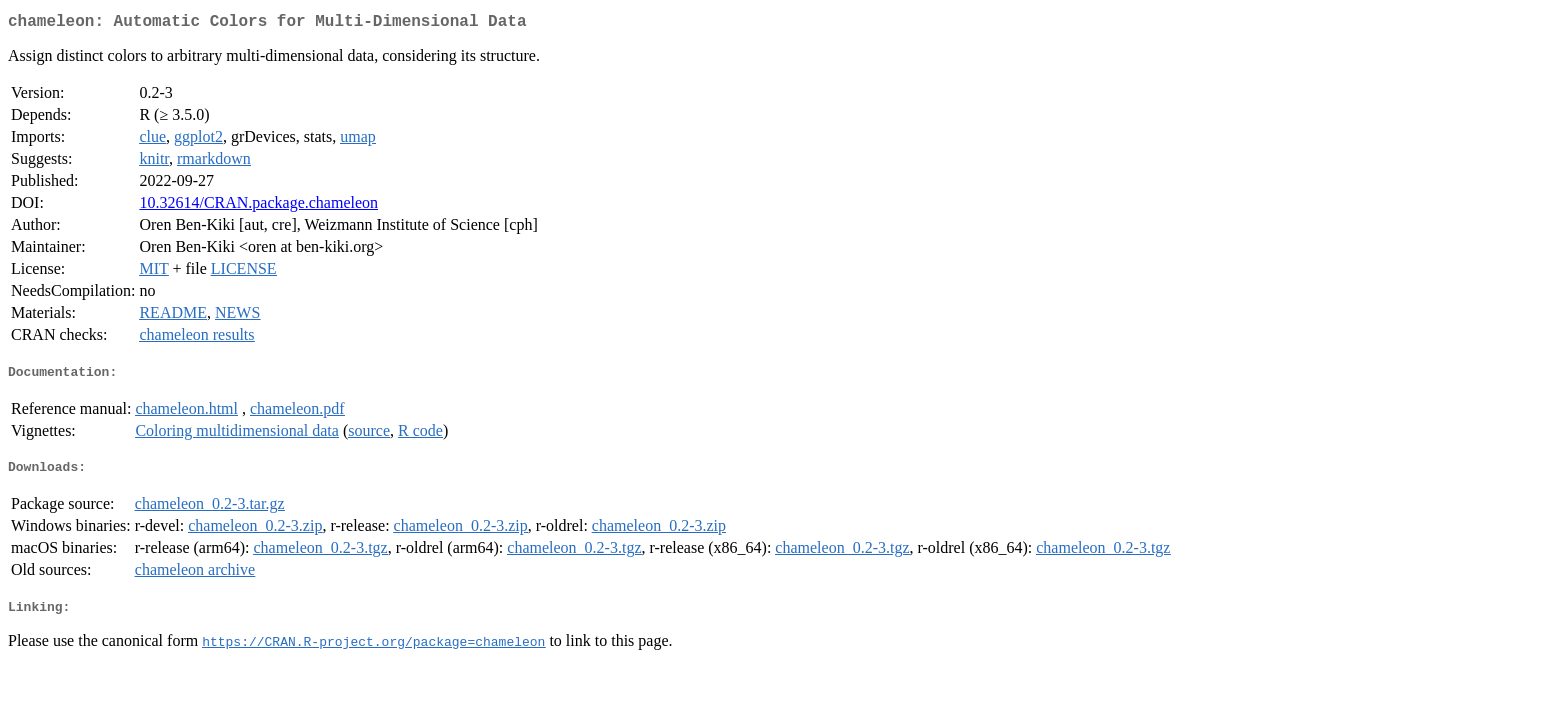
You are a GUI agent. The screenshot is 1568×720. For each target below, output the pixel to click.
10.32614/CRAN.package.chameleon (258, 206)
